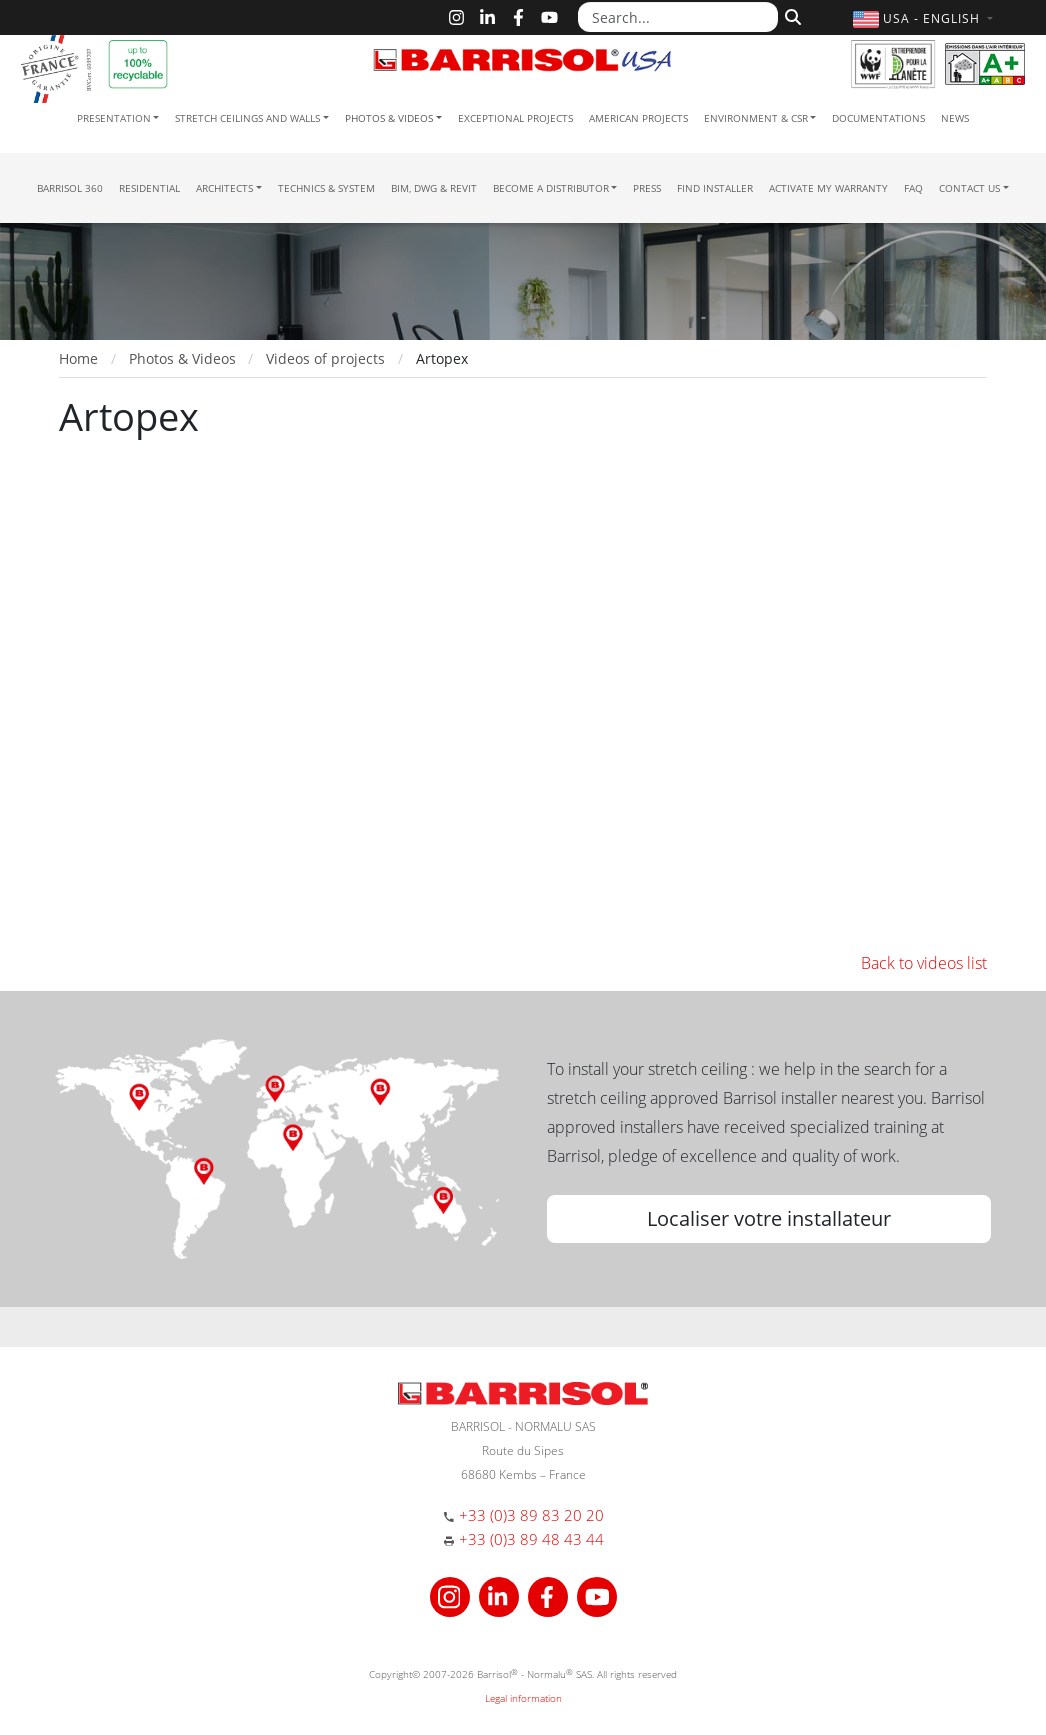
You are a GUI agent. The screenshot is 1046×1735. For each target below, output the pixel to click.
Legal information (523, 1698)
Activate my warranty (828, 188)
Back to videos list (924, 963)
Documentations (878, 118)
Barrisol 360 (70, 188)
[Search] (790, 15)
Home (78, 358)
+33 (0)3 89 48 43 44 (531, 1539)
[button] (925, 18)
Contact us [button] (969, 188)
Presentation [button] (114, 118)
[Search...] (678, 17)
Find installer (715, 188)
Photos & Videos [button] (389, 118)
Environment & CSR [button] (756, 118)
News (955, 118)
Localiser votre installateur (769, 1218)
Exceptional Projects (515, 118)
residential (149, 188)
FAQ (913, 188)
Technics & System (326, 188)
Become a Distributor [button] (551, 188)
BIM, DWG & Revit (434, 188)
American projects (638, 118)
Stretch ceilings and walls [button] (247, 118)
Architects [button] (224, 188)
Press (647, 188)
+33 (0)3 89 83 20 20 (531, 1515)
